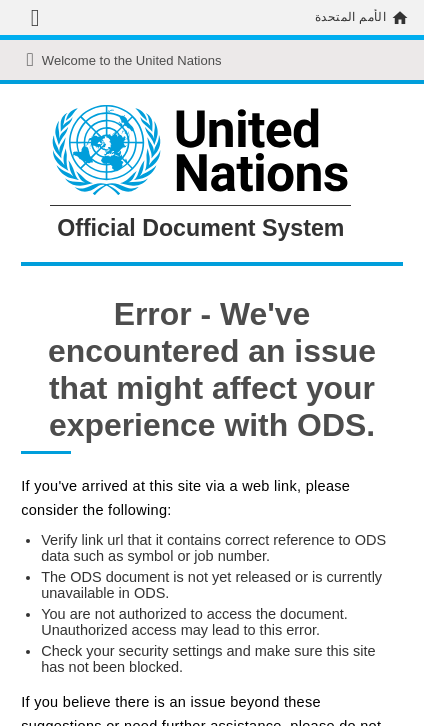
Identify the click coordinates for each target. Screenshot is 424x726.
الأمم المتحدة (350, 17)
